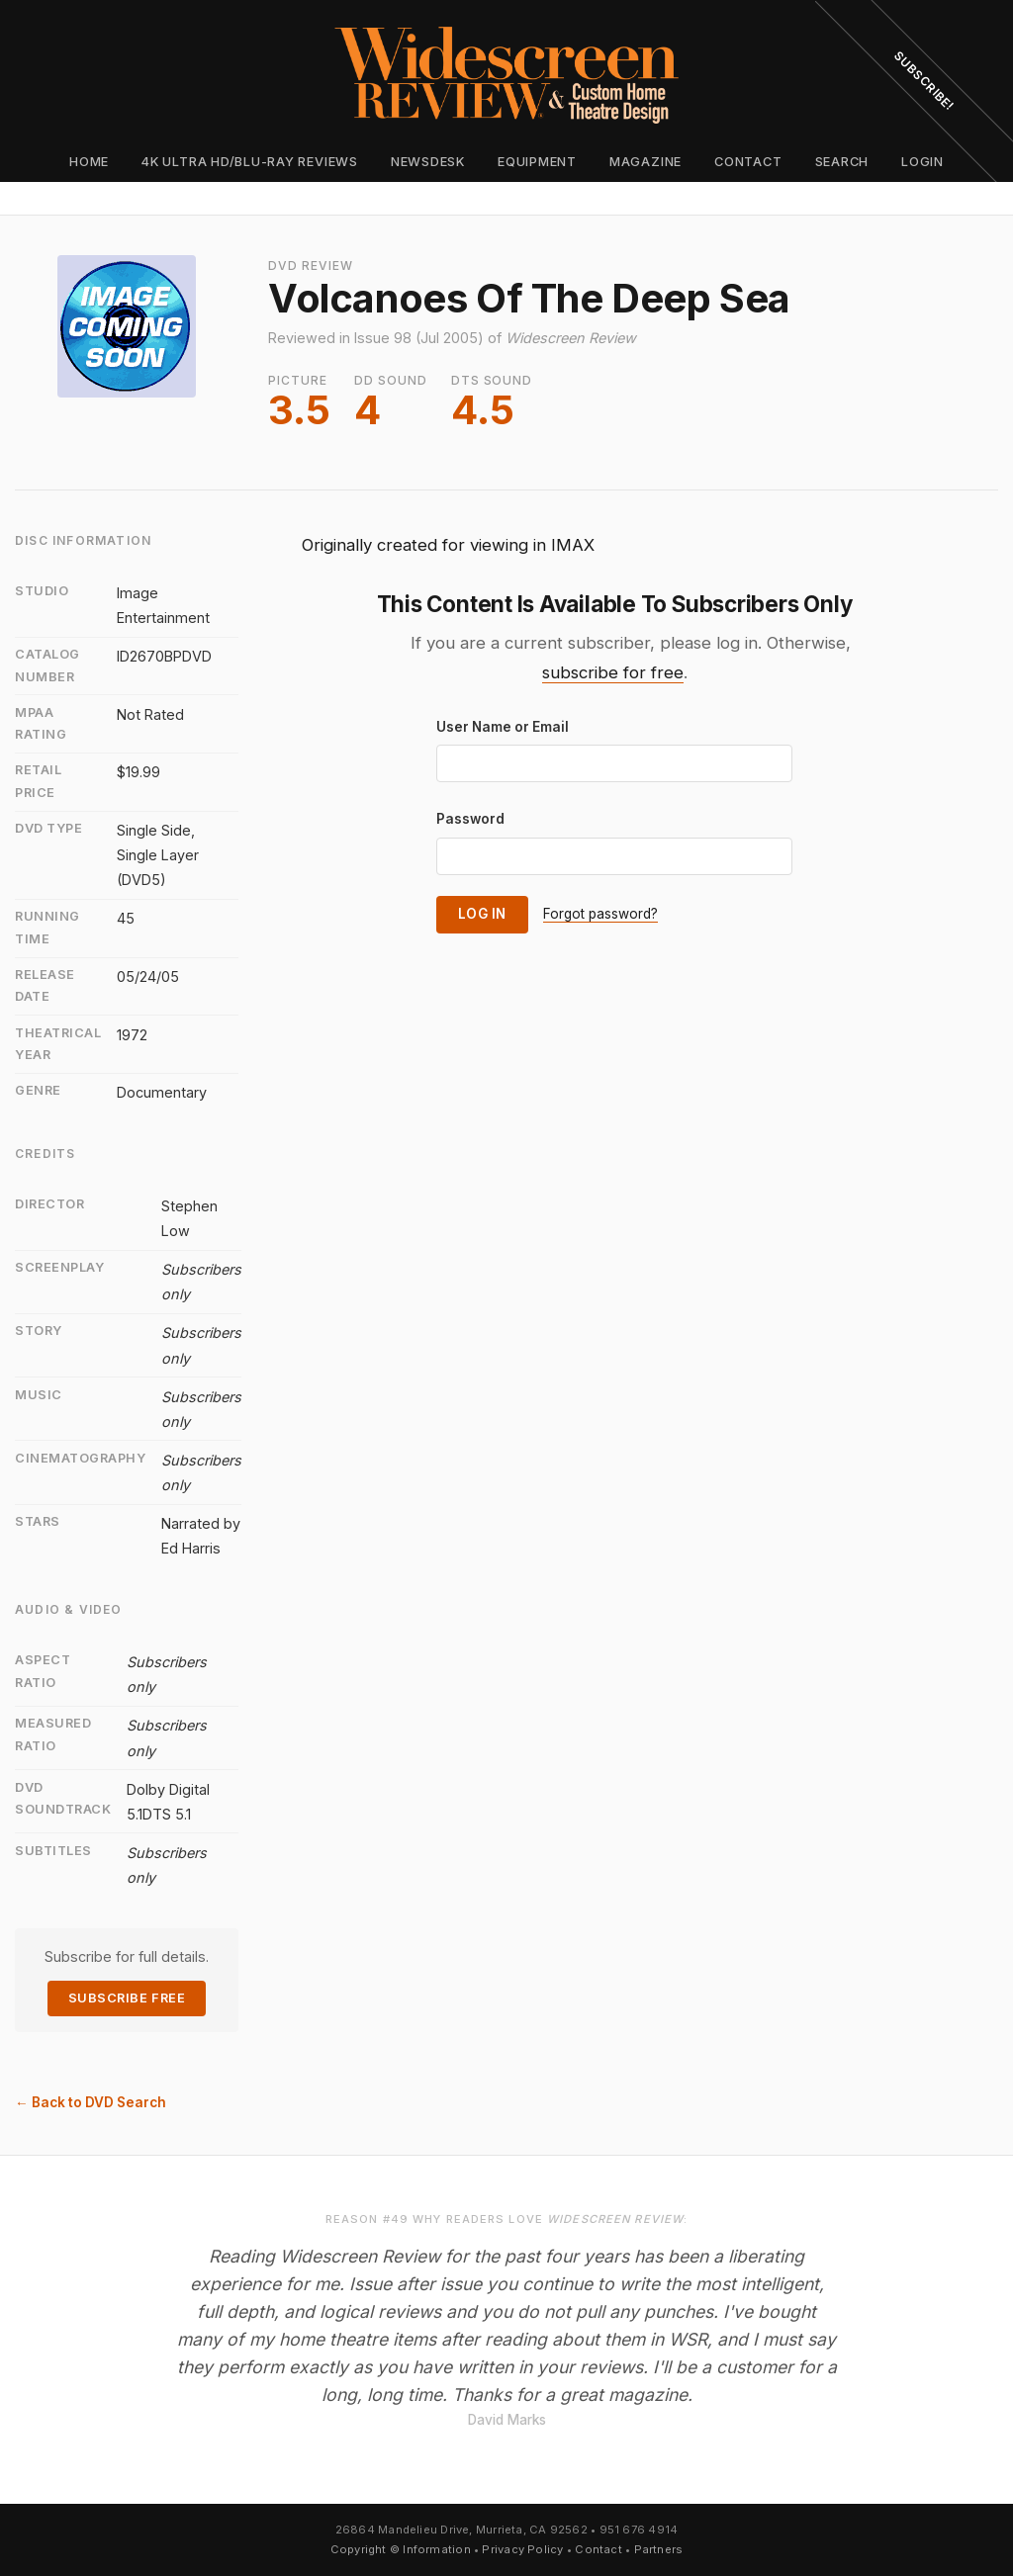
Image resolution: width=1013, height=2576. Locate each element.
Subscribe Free (126, 1998)
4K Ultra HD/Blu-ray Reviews (249, 161)
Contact (748, 161)
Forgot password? (600, 914)
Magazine (645, 161)
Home (89, 161)
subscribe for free (613, 672)
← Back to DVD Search (90, 2102)
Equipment (537, 161)
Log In (482, 914)
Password (470, 819)
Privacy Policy (522, 2549)
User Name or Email (502, 727)
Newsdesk (428, 161)
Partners (659, 2549)
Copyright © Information (400, 2549)
